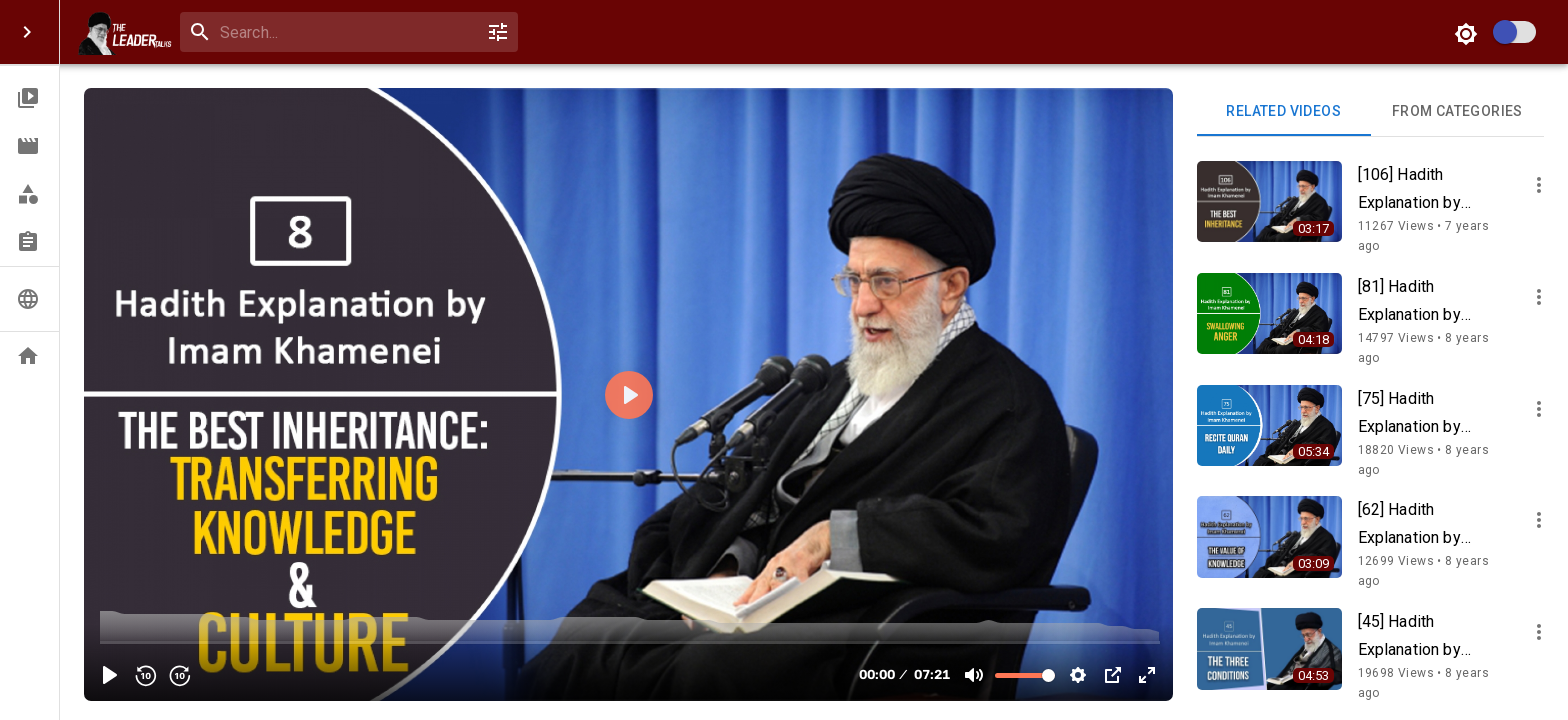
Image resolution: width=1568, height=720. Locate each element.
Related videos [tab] (1284, 112)
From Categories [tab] (1458, 112)
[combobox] (345, 32)
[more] (1539, 185)
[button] (29, 98)
